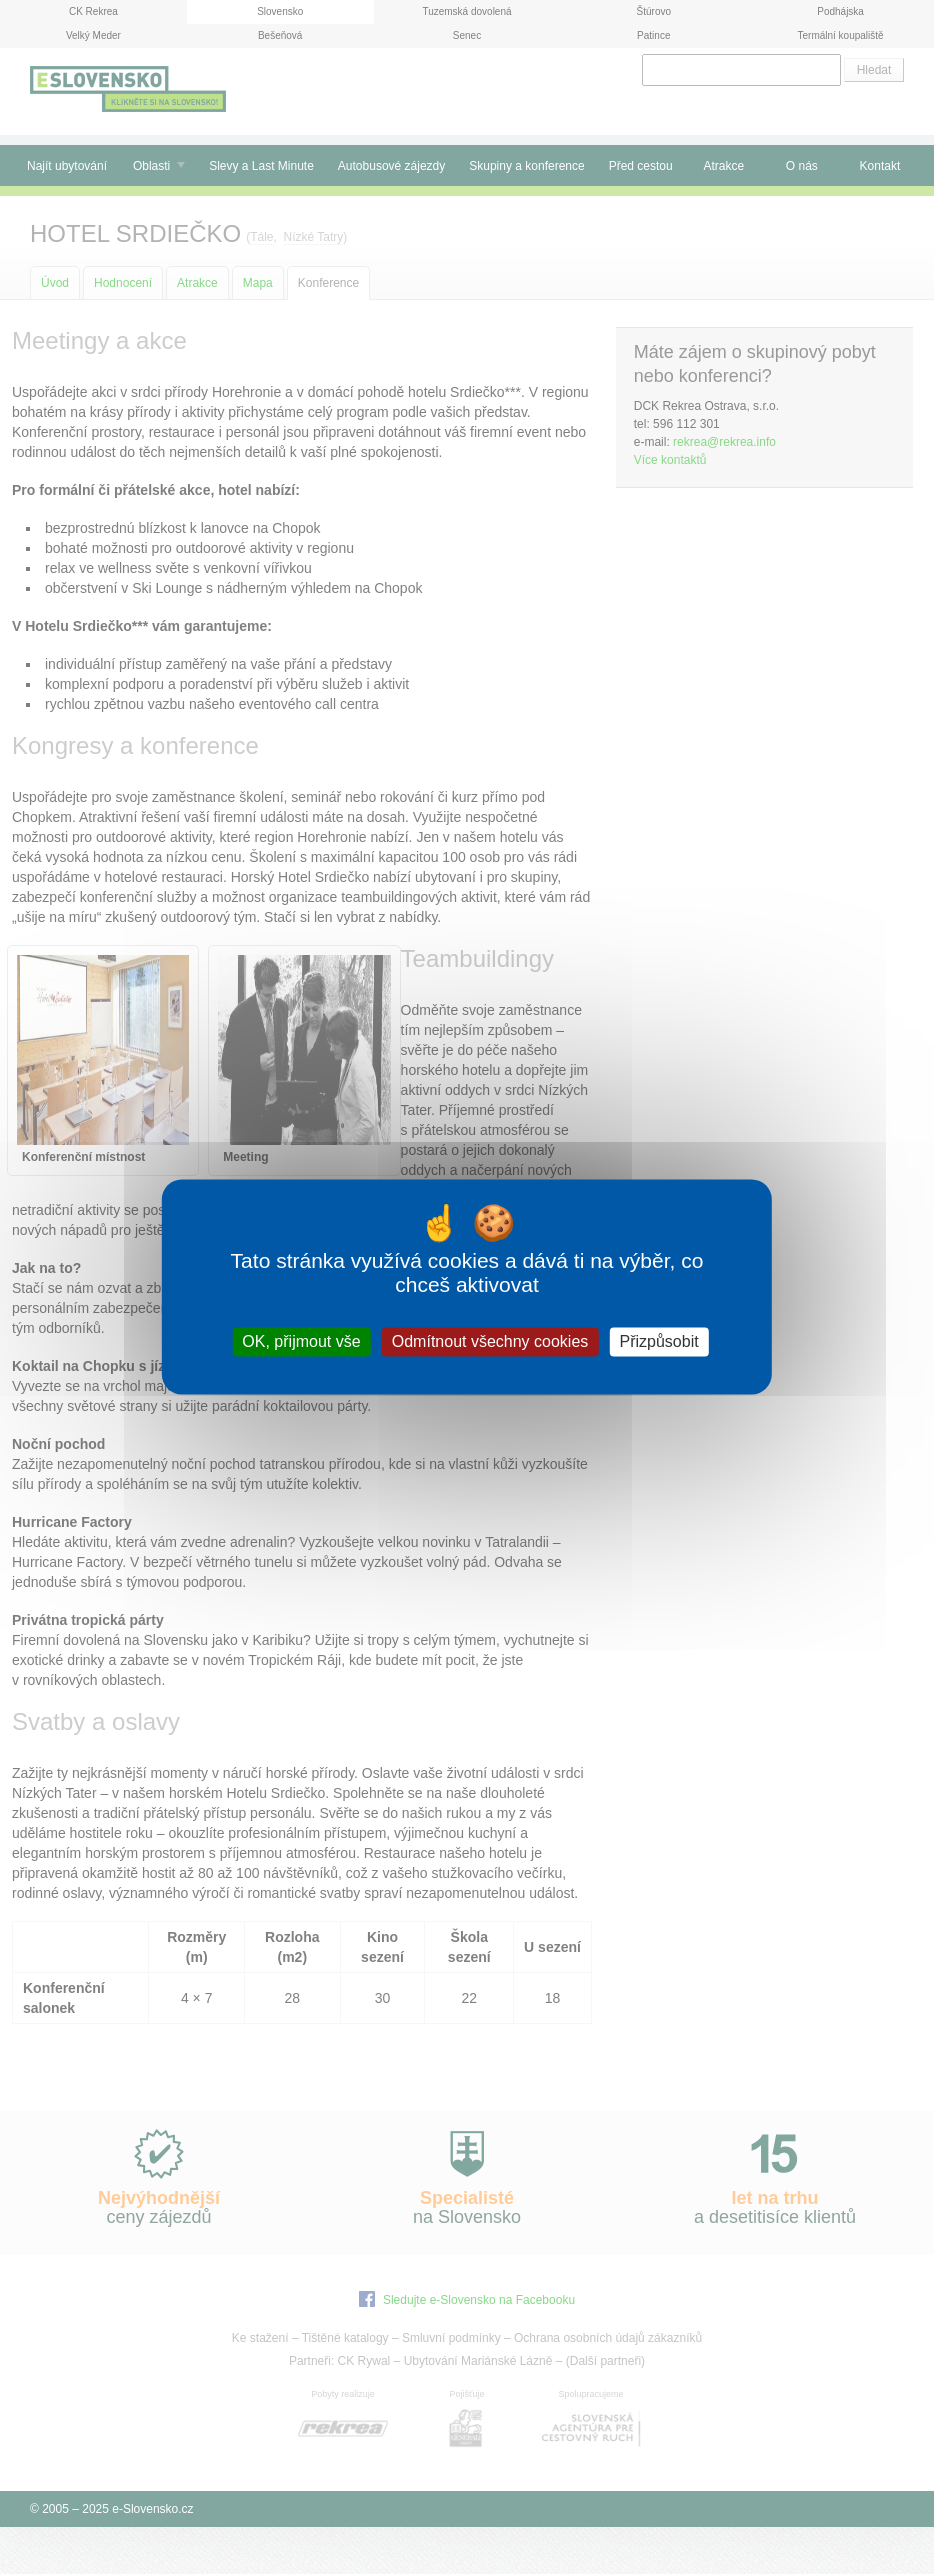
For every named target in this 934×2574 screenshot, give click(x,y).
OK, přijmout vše (301, 1341)
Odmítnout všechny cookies (490, 1341)
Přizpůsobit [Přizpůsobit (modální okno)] (658, 1341)
